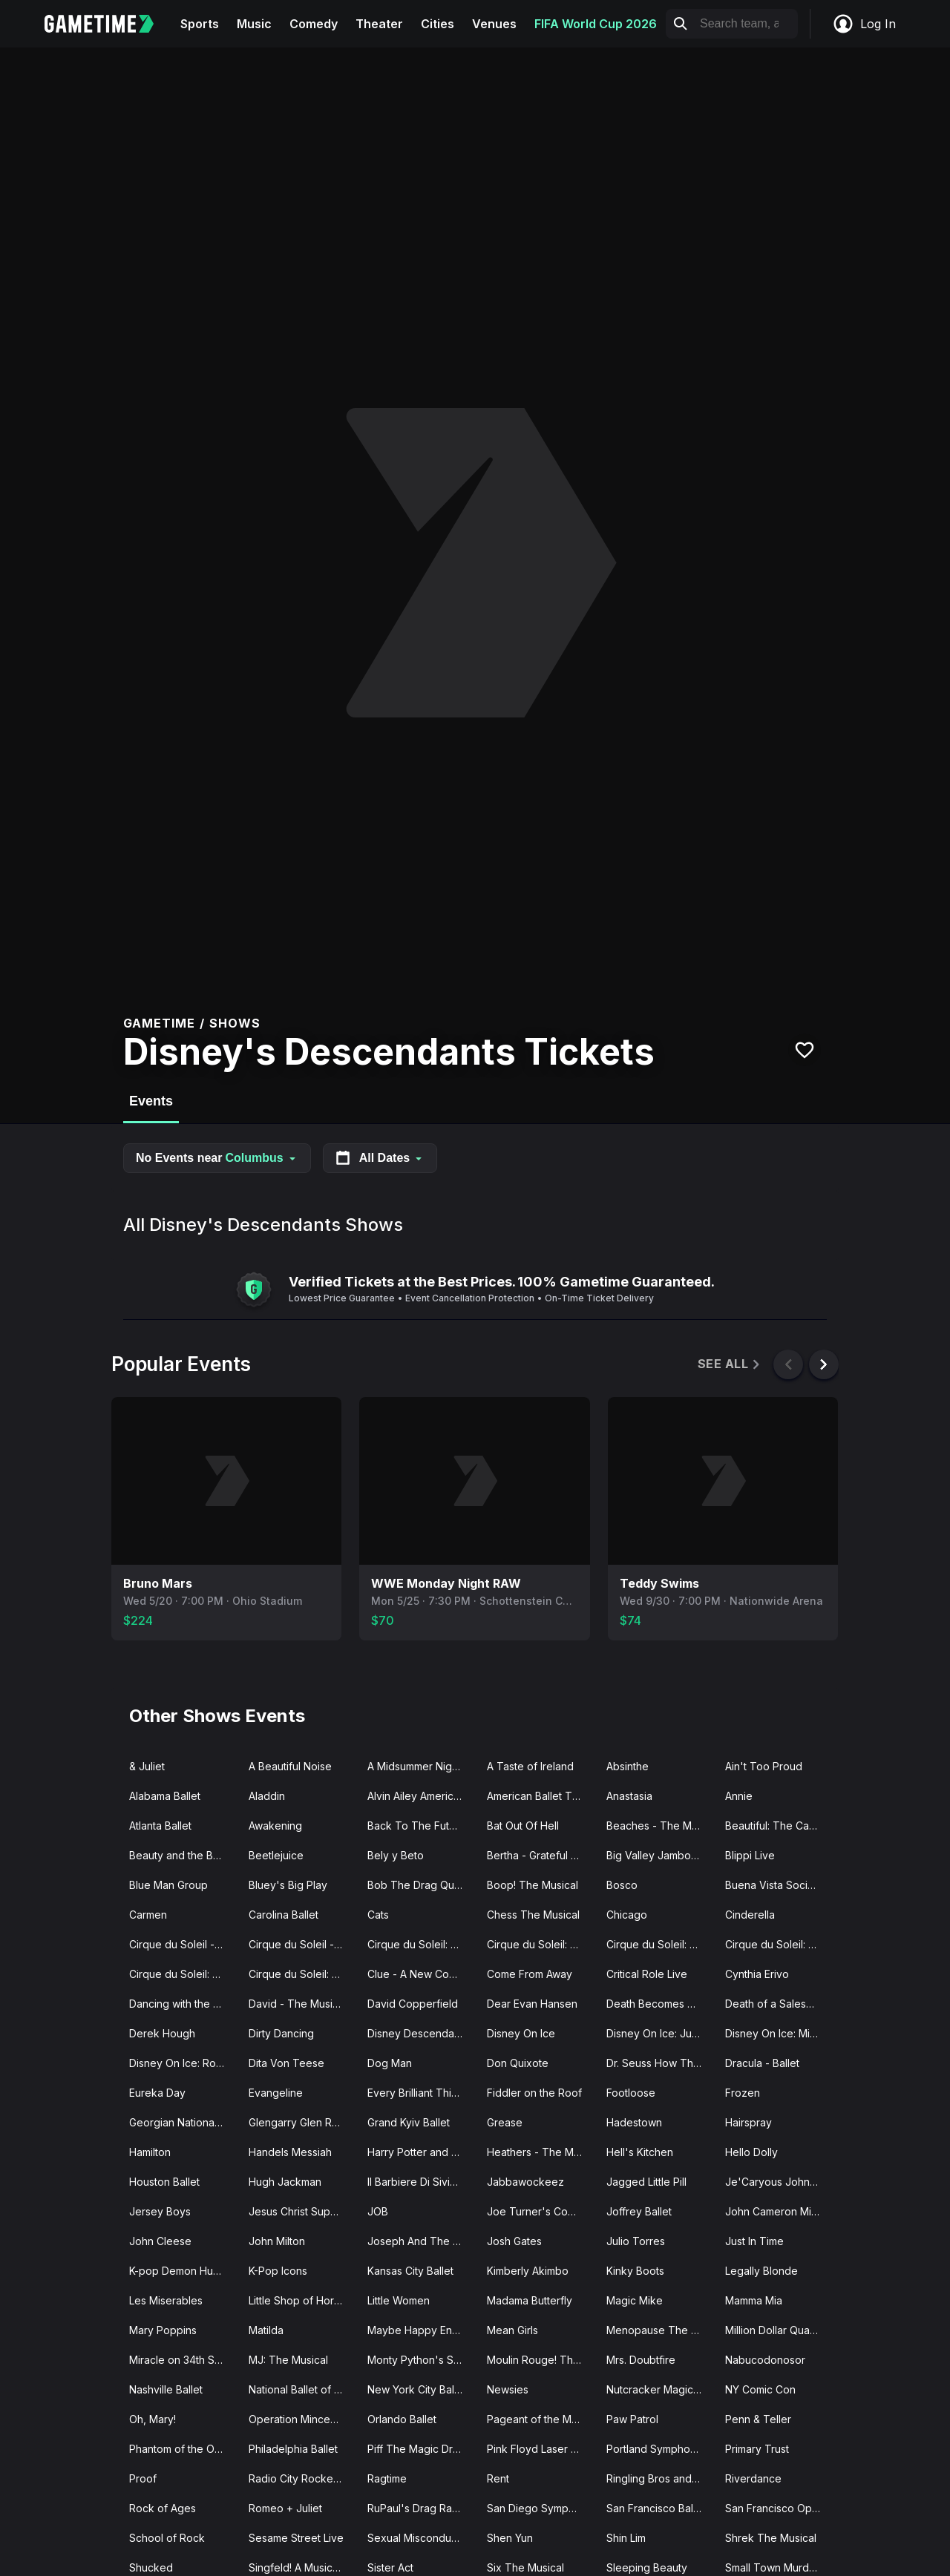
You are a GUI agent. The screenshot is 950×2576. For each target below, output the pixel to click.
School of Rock (167, 2537)
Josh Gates (514, 2241)
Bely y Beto (395, 1855)
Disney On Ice (521, 2033)
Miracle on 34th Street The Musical (183, 2359)
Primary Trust (757, 2448)
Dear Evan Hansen (532, 2003)
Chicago (626, 1914)
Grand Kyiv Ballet (408, 2122)
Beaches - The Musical (660, 1825)
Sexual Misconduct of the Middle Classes (421, 2537)
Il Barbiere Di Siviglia (417, 2181)
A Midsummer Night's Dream (421, 1766)
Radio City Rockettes (300, 2478)
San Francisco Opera (776, 2508)
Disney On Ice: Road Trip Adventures (183, 2063)
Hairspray (748, 2122)
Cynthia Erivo (757, 1974)
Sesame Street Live (296, 2537)
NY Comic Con (760, 2389)
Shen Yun (510, 2537)
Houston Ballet (164, 2181)
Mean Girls (512, 2330)
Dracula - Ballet (762, 2063)
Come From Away (529, 1974)
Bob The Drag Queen (420, 1885)
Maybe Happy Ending (420, 2330)
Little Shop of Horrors (301, 2300)
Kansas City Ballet (410, 2270)
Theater (379, 23)
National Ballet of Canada (302, 2389)
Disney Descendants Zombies (421, 2033)
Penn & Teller (758, 2419)
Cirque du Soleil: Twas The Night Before (302, 1974)
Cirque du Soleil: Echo (540, 1944)
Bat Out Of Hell (523, 1825)
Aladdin (267, 1796)
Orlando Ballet (401, 2419)
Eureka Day (157, 2092)
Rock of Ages (162, 2508)
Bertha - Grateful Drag (540, 1855)
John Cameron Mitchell (779, 2211)
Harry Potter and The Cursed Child (421, 2152)
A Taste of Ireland (530, 1766)
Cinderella (750, 1914)
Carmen (148, 1914)
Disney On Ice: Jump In (660, 2033)
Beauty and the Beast (181, 1855)
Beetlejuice (276, 1855)
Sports (199, 23)
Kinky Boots (635, 2270)
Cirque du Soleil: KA (654, 1944)
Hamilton (150, 2152)
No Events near (217, 1158)
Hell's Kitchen (639, 2152)
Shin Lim (626, 2537)
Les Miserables (166, 2300)
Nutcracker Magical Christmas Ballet (660, 2389)
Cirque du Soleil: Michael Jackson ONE (779, 1944)
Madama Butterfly (529, 2300)
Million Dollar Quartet (775, 2330)
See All (730, 1364)
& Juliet (147, 1766)
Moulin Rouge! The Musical (540, 2359)
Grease (504, 2122)
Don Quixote (517, 2063)
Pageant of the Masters (540, 2419)
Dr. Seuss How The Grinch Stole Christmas (660, 2063)
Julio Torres (635, 2241)
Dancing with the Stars (183, 2003)
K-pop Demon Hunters (183, 2270)
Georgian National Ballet (183, 2122)
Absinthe (627, 1766)
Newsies (507, 2389)
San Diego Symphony (540, 2508)
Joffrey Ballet (639, 2211)
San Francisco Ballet (655, 2508)
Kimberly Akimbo (528, 2270)
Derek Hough (162, 2033)
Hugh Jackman (285, 2181)
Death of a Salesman (775, 2003)
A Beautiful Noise (290, 1766)
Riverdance (753, 2478)
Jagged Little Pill (646, 2181)
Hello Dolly (751, 2152)
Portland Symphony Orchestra (660, 2448)
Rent (498, 2478)
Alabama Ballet (164, 1796)
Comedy (313, 23)
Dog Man (389, 2063)
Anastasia (629, 1796)
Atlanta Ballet (160, 1825)
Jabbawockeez (525, 2181)
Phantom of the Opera (183, 2448)
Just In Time (754, 2241)
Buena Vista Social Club (779, 1885)
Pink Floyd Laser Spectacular (540, 2448)
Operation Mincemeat (301, 2419)
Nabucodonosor (765, 2359)
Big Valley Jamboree (657, 1855)
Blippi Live (750, 1855)
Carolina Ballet (283, 1914)
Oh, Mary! (152, 2419)
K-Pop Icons (278, 2270)
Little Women (398, 2300)
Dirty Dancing (281, 2033)
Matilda (266, 2330)
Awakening (275, 1825)
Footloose (630, 2092)
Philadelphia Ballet (293, 2448)
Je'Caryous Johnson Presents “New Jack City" (779, 2181)
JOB (377, 2211)
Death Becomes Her (655, 2003)
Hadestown (634, 2122)
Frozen (742, 2092)
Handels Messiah (290, 2152)
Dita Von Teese (286, 2063)
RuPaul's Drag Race (416, 2508)
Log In (864, 24)
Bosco (622, 1885)
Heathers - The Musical (540, 2152)
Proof (143, 2478)
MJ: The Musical (288, 2359)
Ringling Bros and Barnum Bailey (660, 2478)
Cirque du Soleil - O (177, 1944)
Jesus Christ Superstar (302, 2211)
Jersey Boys (160, 2211)
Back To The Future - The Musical (421, 1825)
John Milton (277, 2241)
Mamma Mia (753, 2300)
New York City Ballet (416, 2389)
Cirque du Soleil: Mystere (183, 1974)
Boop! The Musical (532, 1885)
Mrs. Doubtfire (640, 2359)
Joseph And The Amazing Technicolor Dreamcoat (421, 2241)
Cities (437, 23)
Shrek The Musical (770, 2537)
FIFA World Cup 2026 (595, 23)
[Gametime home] (108, 24)
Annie (739, 1796)
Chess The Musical (533, 1914)
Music (254, 23)
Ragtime (387, 2478)
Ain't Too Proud (763, 1766)
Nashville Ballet (166, 2389)
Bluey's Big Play (288, 1885)
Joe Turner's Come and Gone (540, 2211)
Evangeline (276, 2092)
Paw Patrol (632, 2419)
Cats (378, 1914)
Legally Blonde (761, 2270)
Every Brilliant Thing (415, 2092)
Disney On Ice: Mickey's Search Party (779, 2033)
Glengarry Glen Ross (299, 2122)
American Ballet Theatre (540, 1796)
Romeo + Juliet (285, 2508)
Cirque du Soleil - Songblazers (302, 1944)
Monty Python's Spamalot (421, 2359)
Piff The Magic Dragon (421, 2448)
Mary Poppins (163, 2330)
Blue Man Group (168, 1885)
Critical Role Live (646, 1974)
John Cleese (160, 2241)
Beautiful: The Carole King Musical (779, 1825)
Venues (494, 23)
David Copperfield (412, 2003)
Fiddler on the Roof (534, 2092)
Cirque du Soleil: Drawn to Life (421, 1944)
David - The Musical (298, 2003)
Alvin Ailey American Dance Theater (421, 1796)
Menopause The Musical (660, 2330)
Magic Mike (634, 2300)
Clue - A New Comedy (421, 1974)
